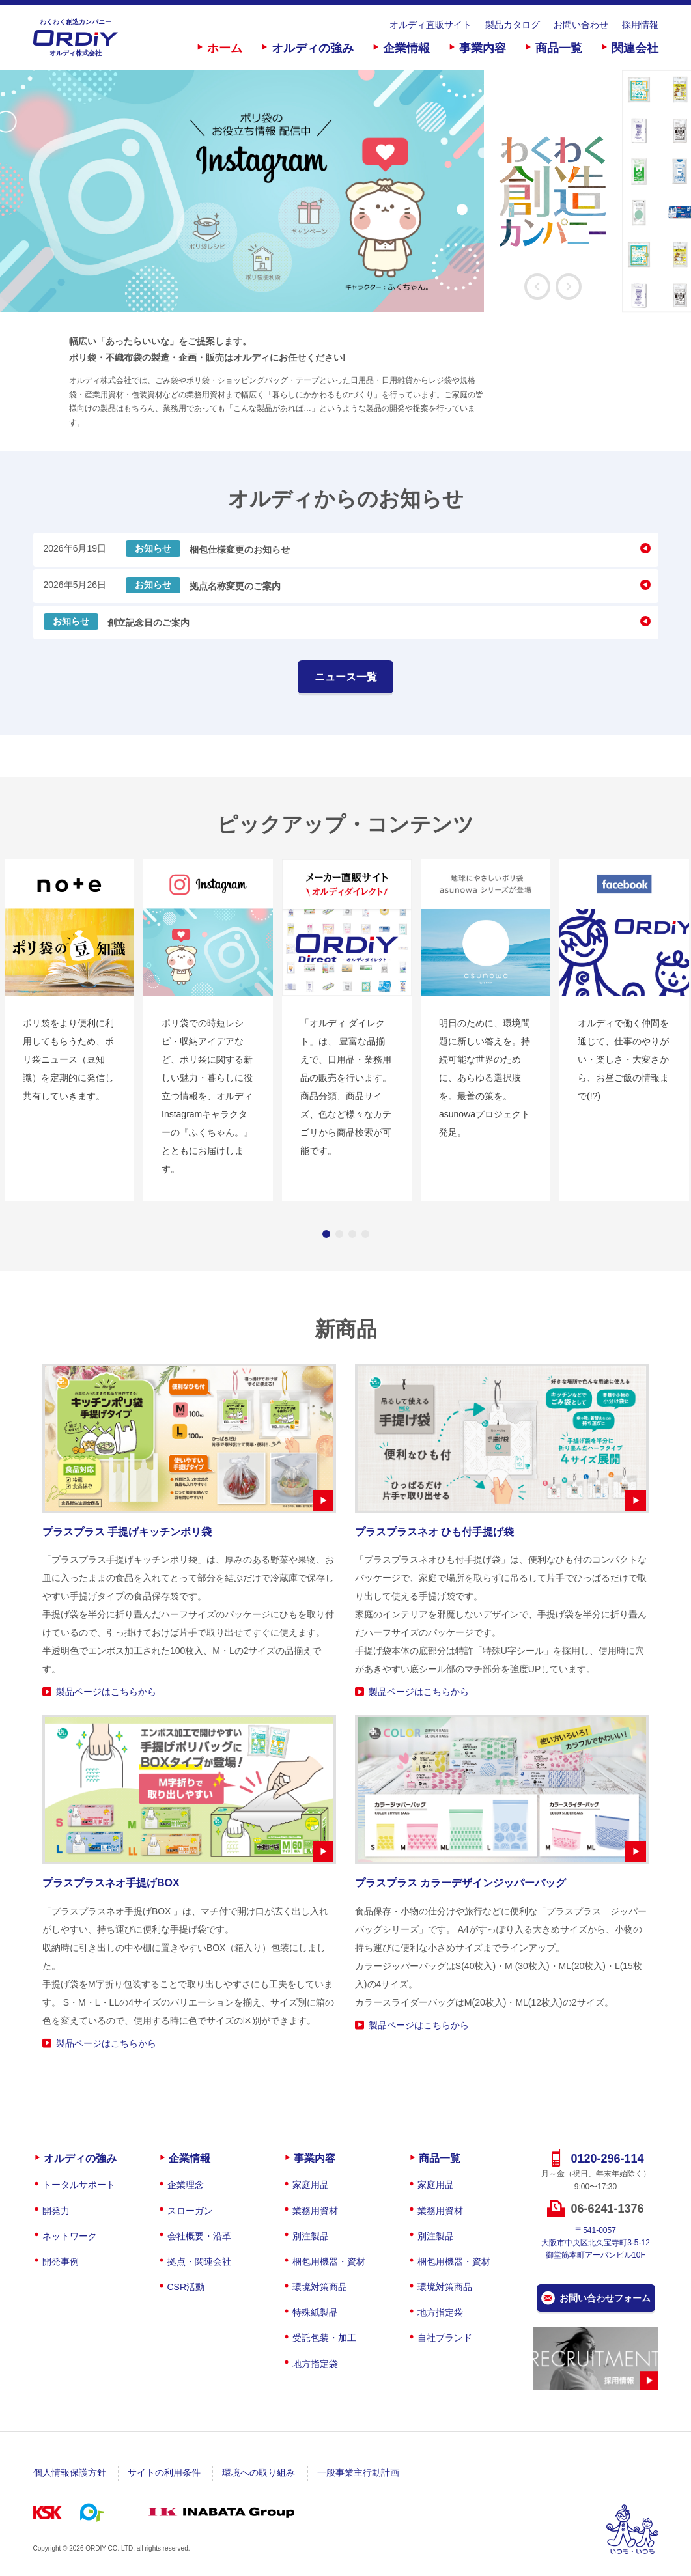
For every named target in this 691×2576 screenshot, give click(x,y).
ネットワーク (69, 2236)
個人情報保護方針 (69, 2472)
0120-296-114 (607, 2158)
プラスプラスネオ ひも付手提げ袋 (434, 1531)
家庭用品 (310, 2184)
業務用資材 (315, 2210)
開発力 (56, 2210)
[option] (311, 191)
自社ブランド (444, 2337)
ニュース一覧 (346, 676)
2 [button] (339, 1234)
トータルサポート (78, 2184)
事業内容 (482, 48)
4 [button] (365, 1234)
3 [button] (352, 1234)
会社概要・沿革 (199, 2236)
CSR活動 (186, 2287)
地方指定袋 (315, 2364)
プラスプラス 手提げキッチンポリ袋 (127, 1531)
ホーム (224, 48)
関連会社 (635, 48)
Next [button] (569, 286)
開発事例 (60, 2261)
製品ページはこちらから (106, 1692)
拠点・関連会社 (199, 2261)
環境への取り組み (258, 2472)
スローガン (190, 2210)
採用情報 (640, 25)
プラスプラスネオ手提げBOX (111, 1882)
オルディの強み (313, 48)
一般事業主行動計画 (358, 2472)
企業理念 (185, 2184)
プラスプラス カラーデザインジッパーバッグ (460, 1882)
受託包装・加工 (324, 2337)
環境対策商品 (319, 2287)
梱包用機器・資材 (328, 2261)
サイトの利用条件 (164, 2472)
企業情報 (406, 48)
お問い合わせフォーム (605, 2298)
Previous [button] (537, 286)
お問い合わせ (581, 25)
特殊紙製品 (315, 2312)
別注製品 (310, 2236)
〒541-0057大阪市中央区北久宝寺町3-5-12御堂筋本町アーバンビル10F (595, 2243)
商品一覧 (558, 48)
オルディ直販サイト (430, 25)
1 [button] (326, 1234)
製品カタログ (512, 25)
